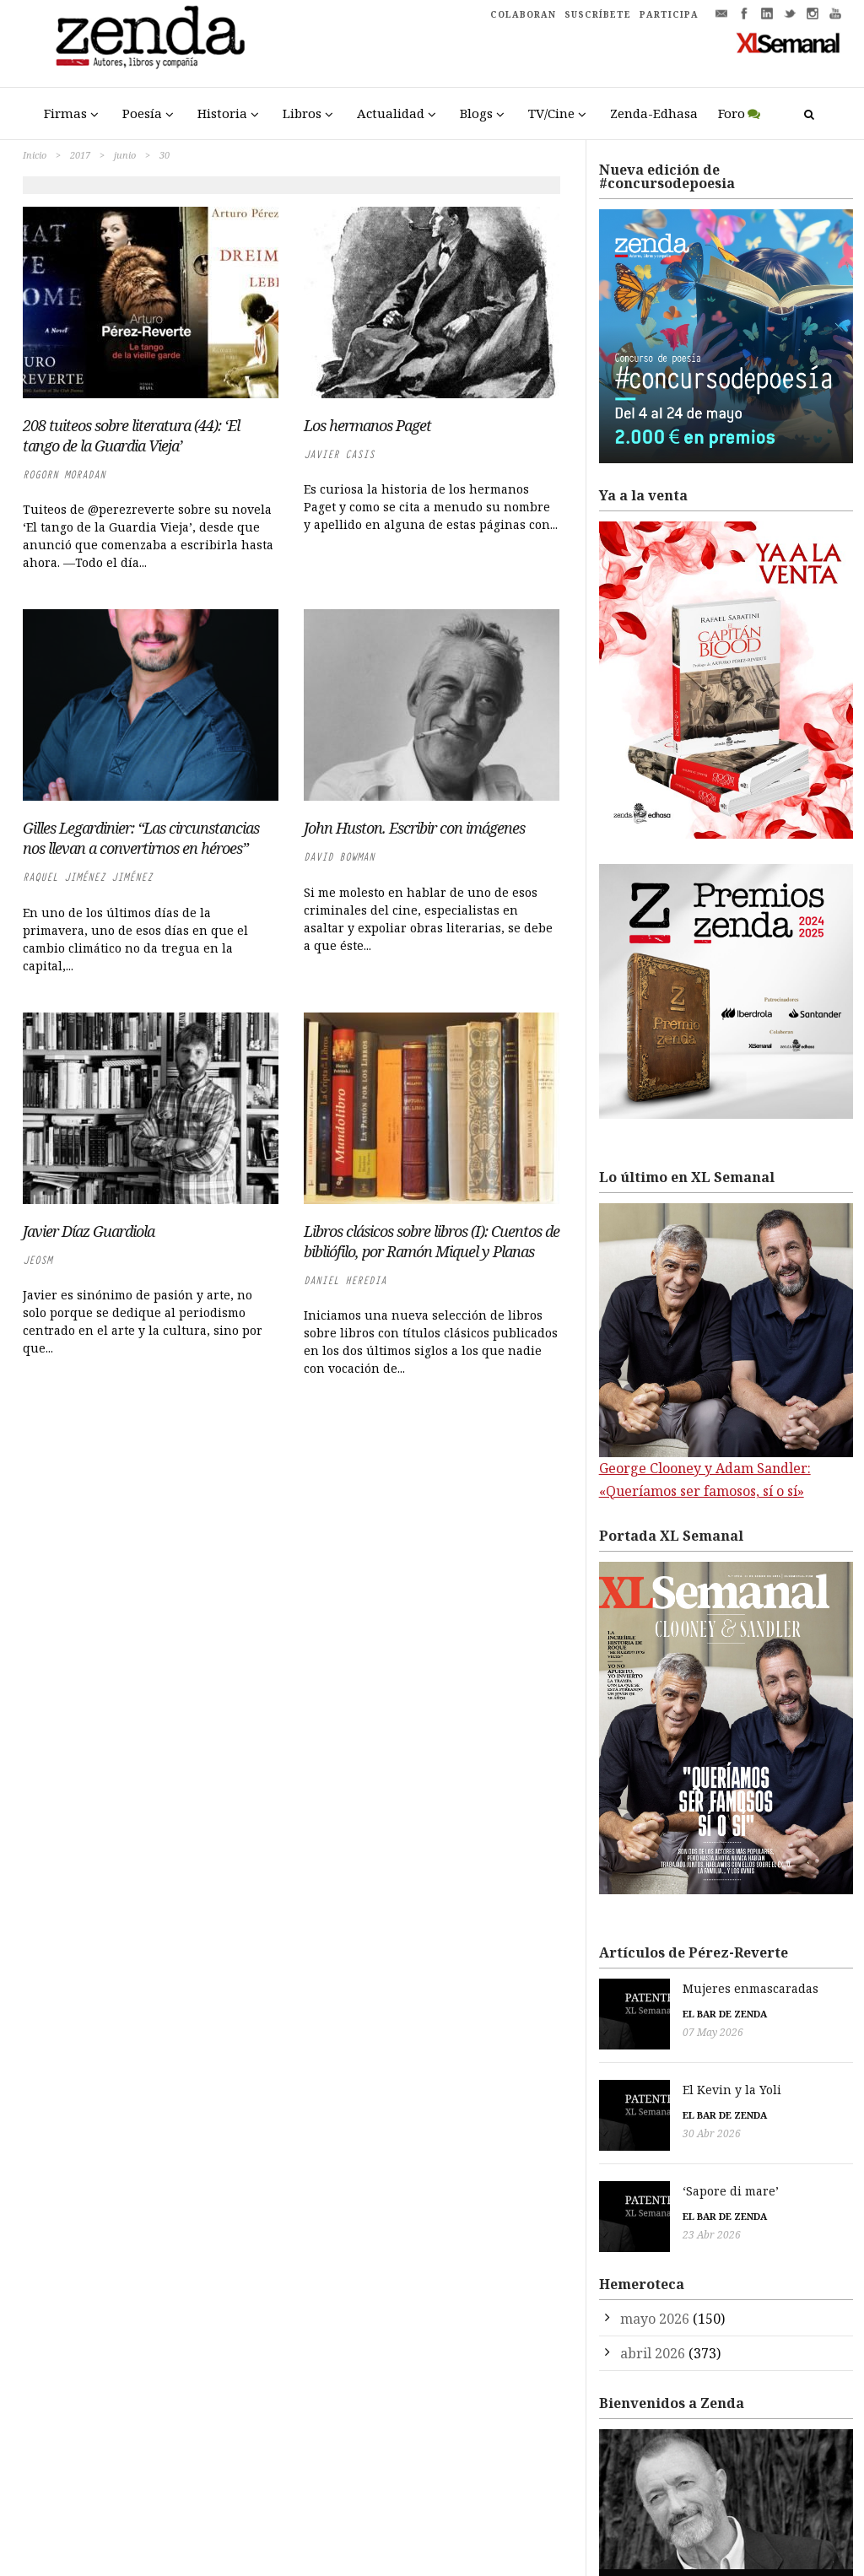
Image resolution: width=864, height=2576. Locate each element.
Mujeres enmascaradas (667, 1988)
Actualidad (390, 113)
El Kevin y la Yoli (648, 2081)
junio (125, 155)
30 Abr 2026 (628, 2125)
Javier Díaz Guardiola (88, 1231)
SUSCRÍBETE (597, 14)
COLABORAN (523, 14)
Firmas (65, 113)
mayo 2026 (654, 2294)
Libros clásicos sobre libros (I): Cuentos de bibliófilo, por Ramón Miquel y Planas (431, 1241)
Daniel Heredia (345, 1280)
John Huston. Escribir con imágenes (414, 828)
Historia (222, 113)
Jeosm (37, 1260)
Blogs (476, 113)
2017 (80, 155)
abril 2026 (652, 2328)
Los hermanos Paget (367, 425)
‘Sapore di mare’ (647, 2175)
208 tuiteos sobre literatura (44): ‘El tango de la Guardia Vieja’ (131, 435)
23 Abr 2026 (628, 2218)
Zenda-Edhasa (654, 113)
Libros (302, 113)
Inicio (34, 155)
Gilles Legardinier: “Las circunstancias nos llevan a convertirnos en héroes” (141, 838)
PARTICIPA (669, 14)
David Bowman (339, 857)
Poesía (142, 113)
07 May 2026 (629, 2032)
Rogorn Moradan (64, 474)
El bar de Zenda (641, 2013)
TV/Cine (551, 113)
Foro (731, 113)
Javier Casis (339, 454)
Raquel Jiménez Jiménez (88, 877)
